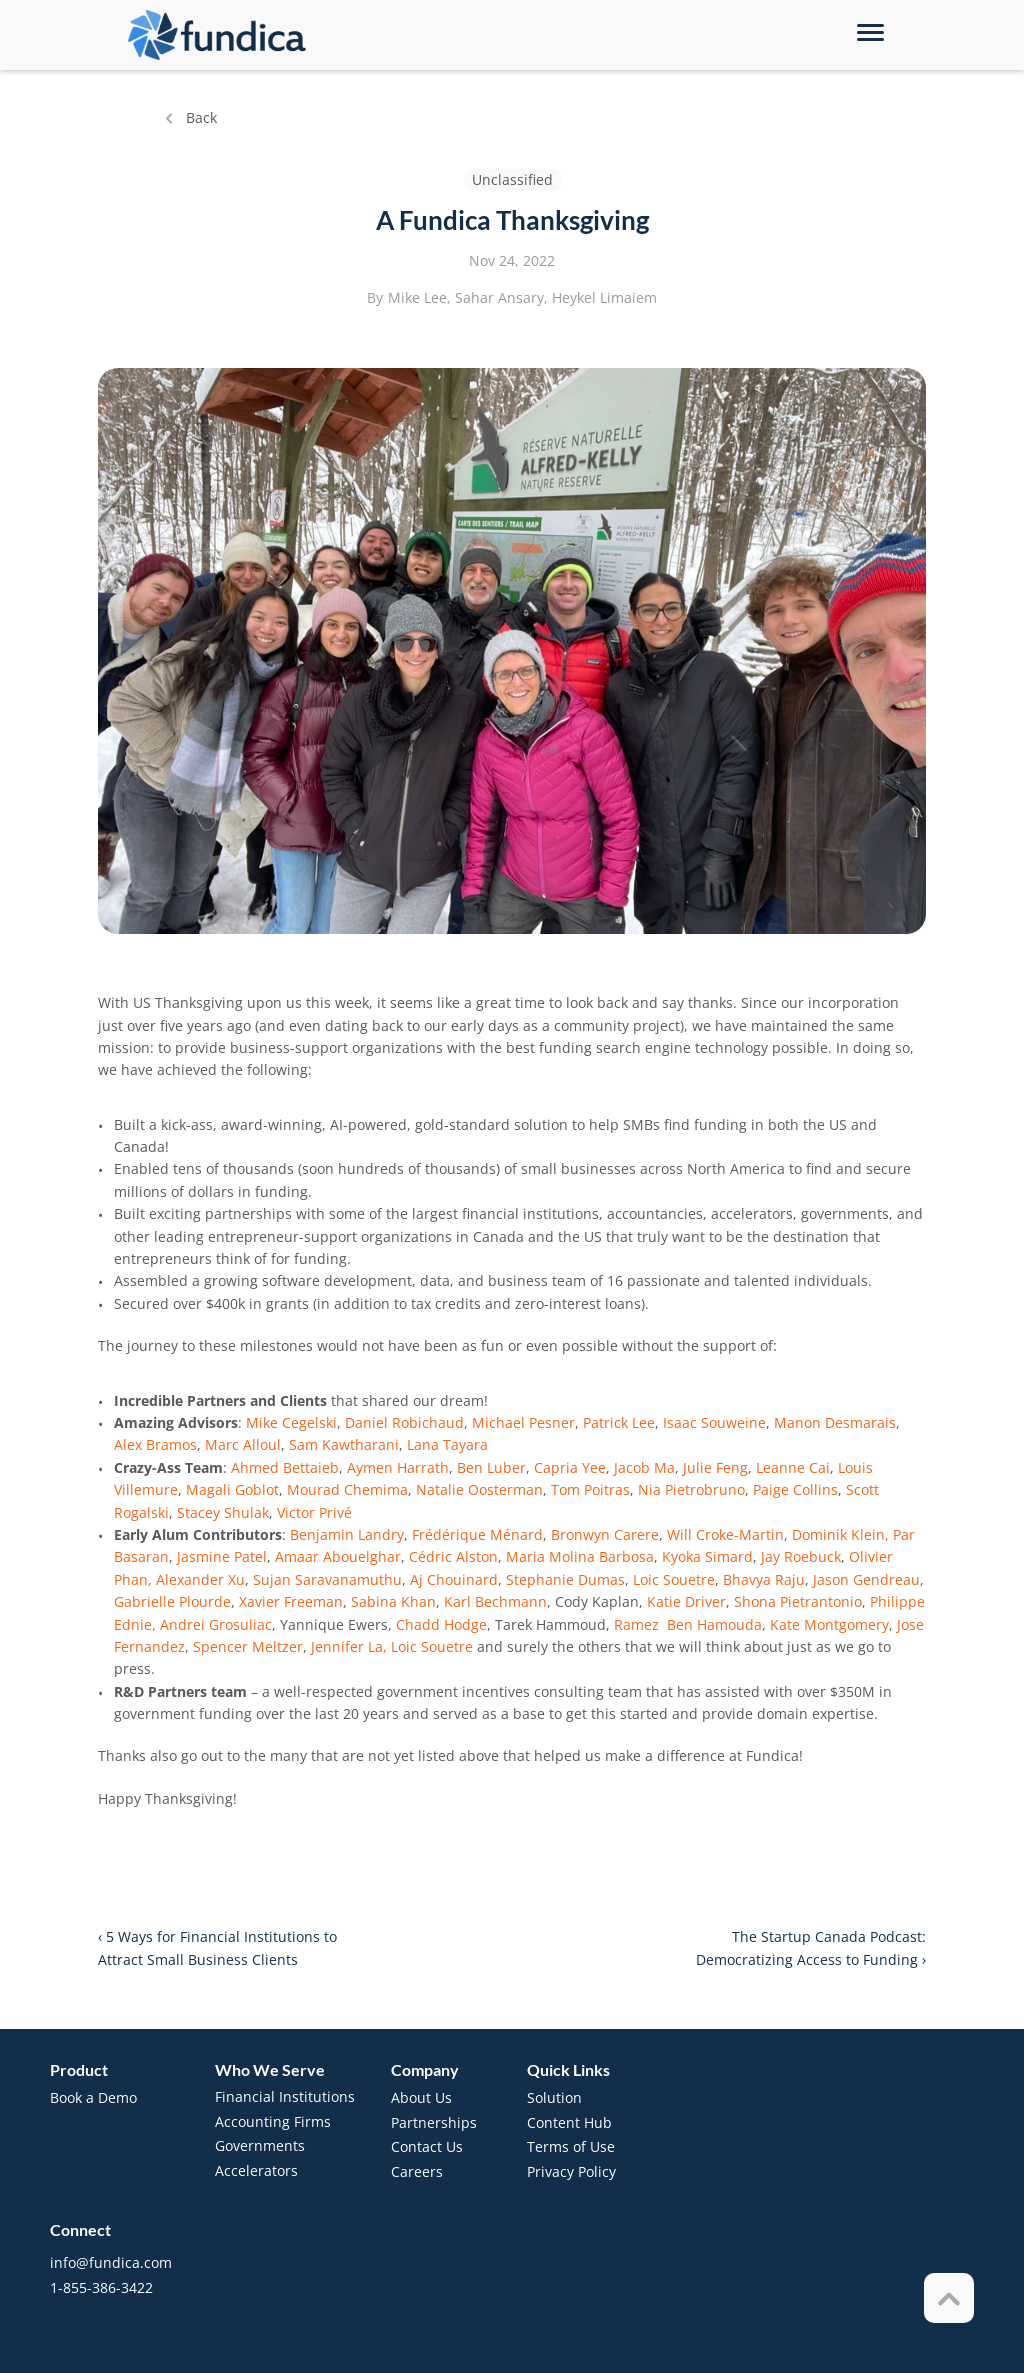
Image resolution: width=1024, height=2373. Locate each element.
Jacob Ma (644, 1467)
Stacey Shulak (223, 1512)
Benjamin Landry (347, 1534)
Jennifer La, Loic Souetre (394, 1646)
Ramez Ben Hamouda (688, 1624)
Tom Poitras (590, 1489)
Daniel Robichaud (404, 1422)
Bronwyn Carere (605, 1534)
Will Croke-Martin (725, 1534)
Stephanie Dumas (565, 1579)
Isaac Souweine (714, 1422)
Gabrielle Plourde (172, 1601)
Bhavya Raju (764, 1579)
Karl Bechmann (495, 1601)
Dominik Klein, (840, 1534)
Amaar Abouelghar (338, 1556)
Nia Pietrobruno (691, 1489)
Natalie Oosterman (479, 1489)
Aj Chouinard (454, 1579)
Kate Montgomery (829, 1624)
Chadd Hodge (441, 1624)
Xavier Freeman (291, 1601)
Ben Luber (491, 1467)
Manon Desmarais (835, 1422)
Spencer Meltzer (248, 1646)
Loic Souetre (674, 1579)
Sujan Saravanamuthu (327, 1579)
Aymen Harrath (398, 1467)
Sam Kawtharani (344, 1444)
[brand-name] (217, 35)
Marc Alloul (243, 1444)
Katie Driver (686, 1601)
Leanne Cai (793, 1467)
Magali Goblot (232, 1489)
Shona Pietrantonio (798, 1601)
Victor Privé (314, 1512)
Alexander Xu (200, 1579)
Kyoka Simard (707, 1556)
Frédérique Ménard (477, 1534)
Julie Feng (715, 1467)
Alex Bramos (155, 1444)
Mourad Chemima (347, 1489)
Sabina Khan (393, 1601)
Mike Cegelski (291, 1422)
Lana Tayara (447, 1444)
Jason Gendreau (866, 1579)
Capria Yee (570, 1467)
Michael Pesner (523, 1422)
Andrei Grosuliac (216, 1624)
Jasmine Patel (222, 1556)
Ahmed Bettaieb (285, 1467)
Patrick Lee (619, 1422)
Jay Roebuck (801, 1556)
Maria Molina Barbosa (580, 1556)
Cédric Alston (453, 1556)
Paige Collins (795, 1489)
